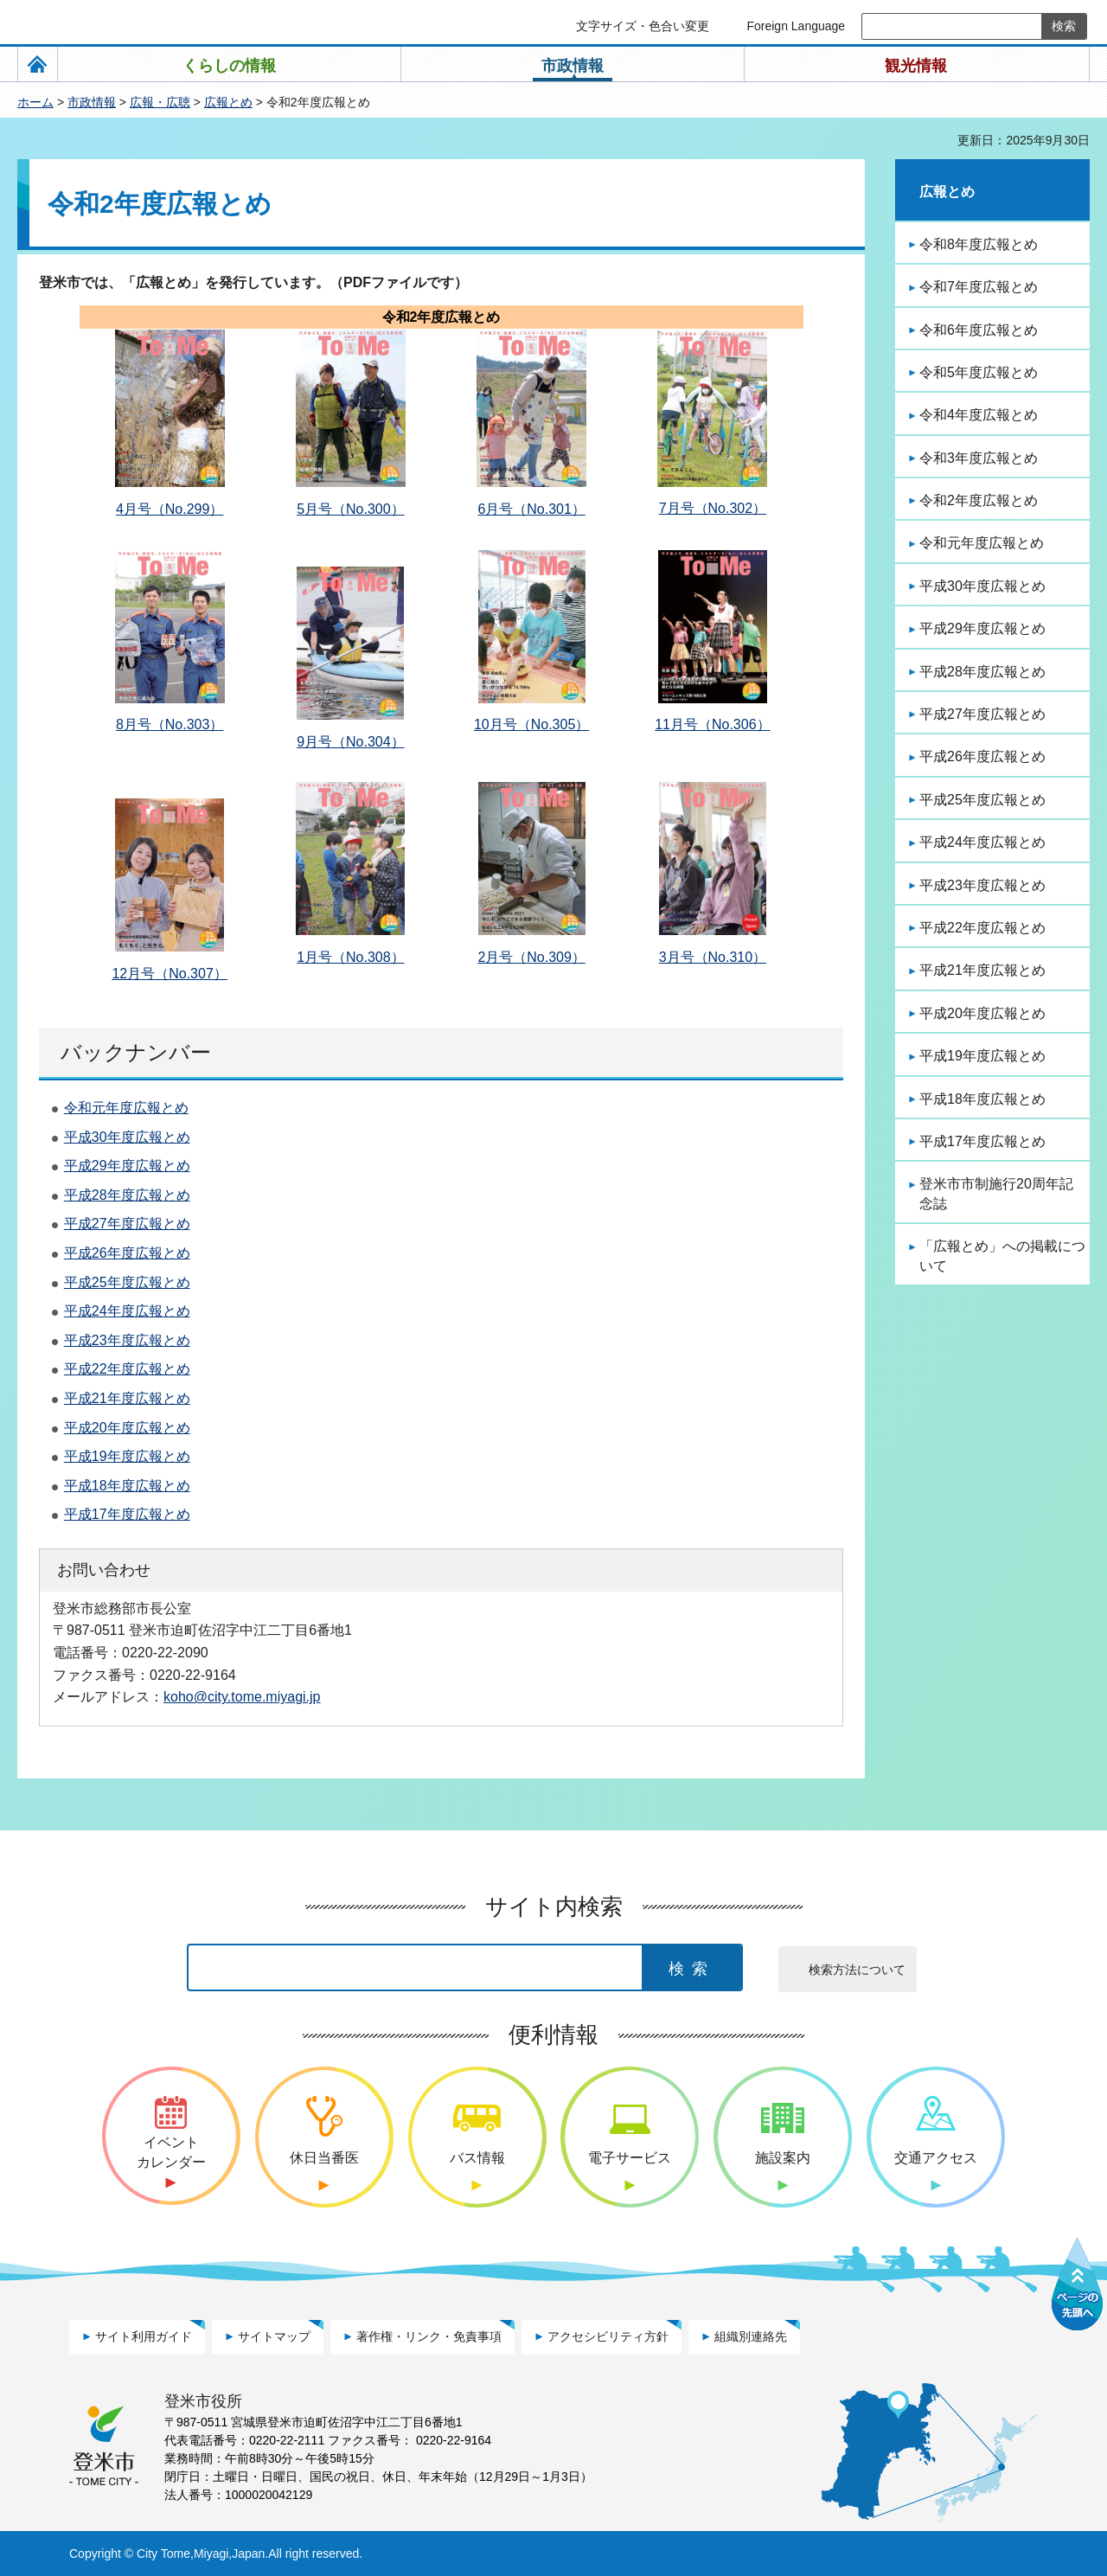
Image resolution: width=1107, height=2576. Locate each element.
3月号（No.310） (713, 957)
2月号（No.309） (531, 957)
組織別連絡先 (750, 2336)
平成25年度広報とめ (127, 1282)
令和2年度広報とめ (978, 500)
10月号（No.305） (531, 724)
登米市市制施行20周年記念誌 (996, 1193)
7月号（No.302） (713, 508)
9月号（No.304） (351, 741)
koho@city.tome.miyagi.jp (242, 1696)
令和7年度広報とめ (978, 286)
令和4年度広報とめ (978, 414)
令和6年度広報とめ (978, 330)
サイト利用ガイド (143, 2336)
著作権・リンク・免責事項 (429, 2336)
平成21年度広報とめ (127, 1398)
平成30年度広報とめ (127, 1137)
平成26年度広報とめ (127, 1253)
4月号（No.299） (170, 509)
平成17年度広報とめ (127, 1514)
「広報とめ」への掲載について (1002, 1255)
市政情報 (91, 102)
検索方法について (857, 1970)
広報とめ (228, 102)
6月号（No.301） (531, 509)
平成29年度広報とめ (127, 1165)
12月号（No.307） (169, 973)
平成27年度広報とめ (127, 1223)
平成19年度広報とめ (127, 1456)
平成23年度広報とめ (127, 1340)
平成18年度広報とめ (127, 1485)
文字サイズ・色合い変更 (642, 26)
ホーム (35, 102)
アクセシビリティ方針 (608, 2336)
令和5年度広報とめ (978, 372)
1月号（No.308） (351, 957)
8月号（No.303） (170, 724)
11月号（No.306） (712, 724)
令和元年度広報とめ (126, 1107)
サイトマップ (274, 2336)
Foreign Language (795, 26)
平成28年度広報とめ (127, 1195)
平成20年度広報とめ (127, 1427)
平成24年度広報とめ (127, 1311)
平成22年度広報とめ (127, 1369)
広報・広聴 (160, 102)
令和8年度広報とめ (978, 244)
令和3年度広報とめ (978, 458)
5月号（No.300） (351, 509)
